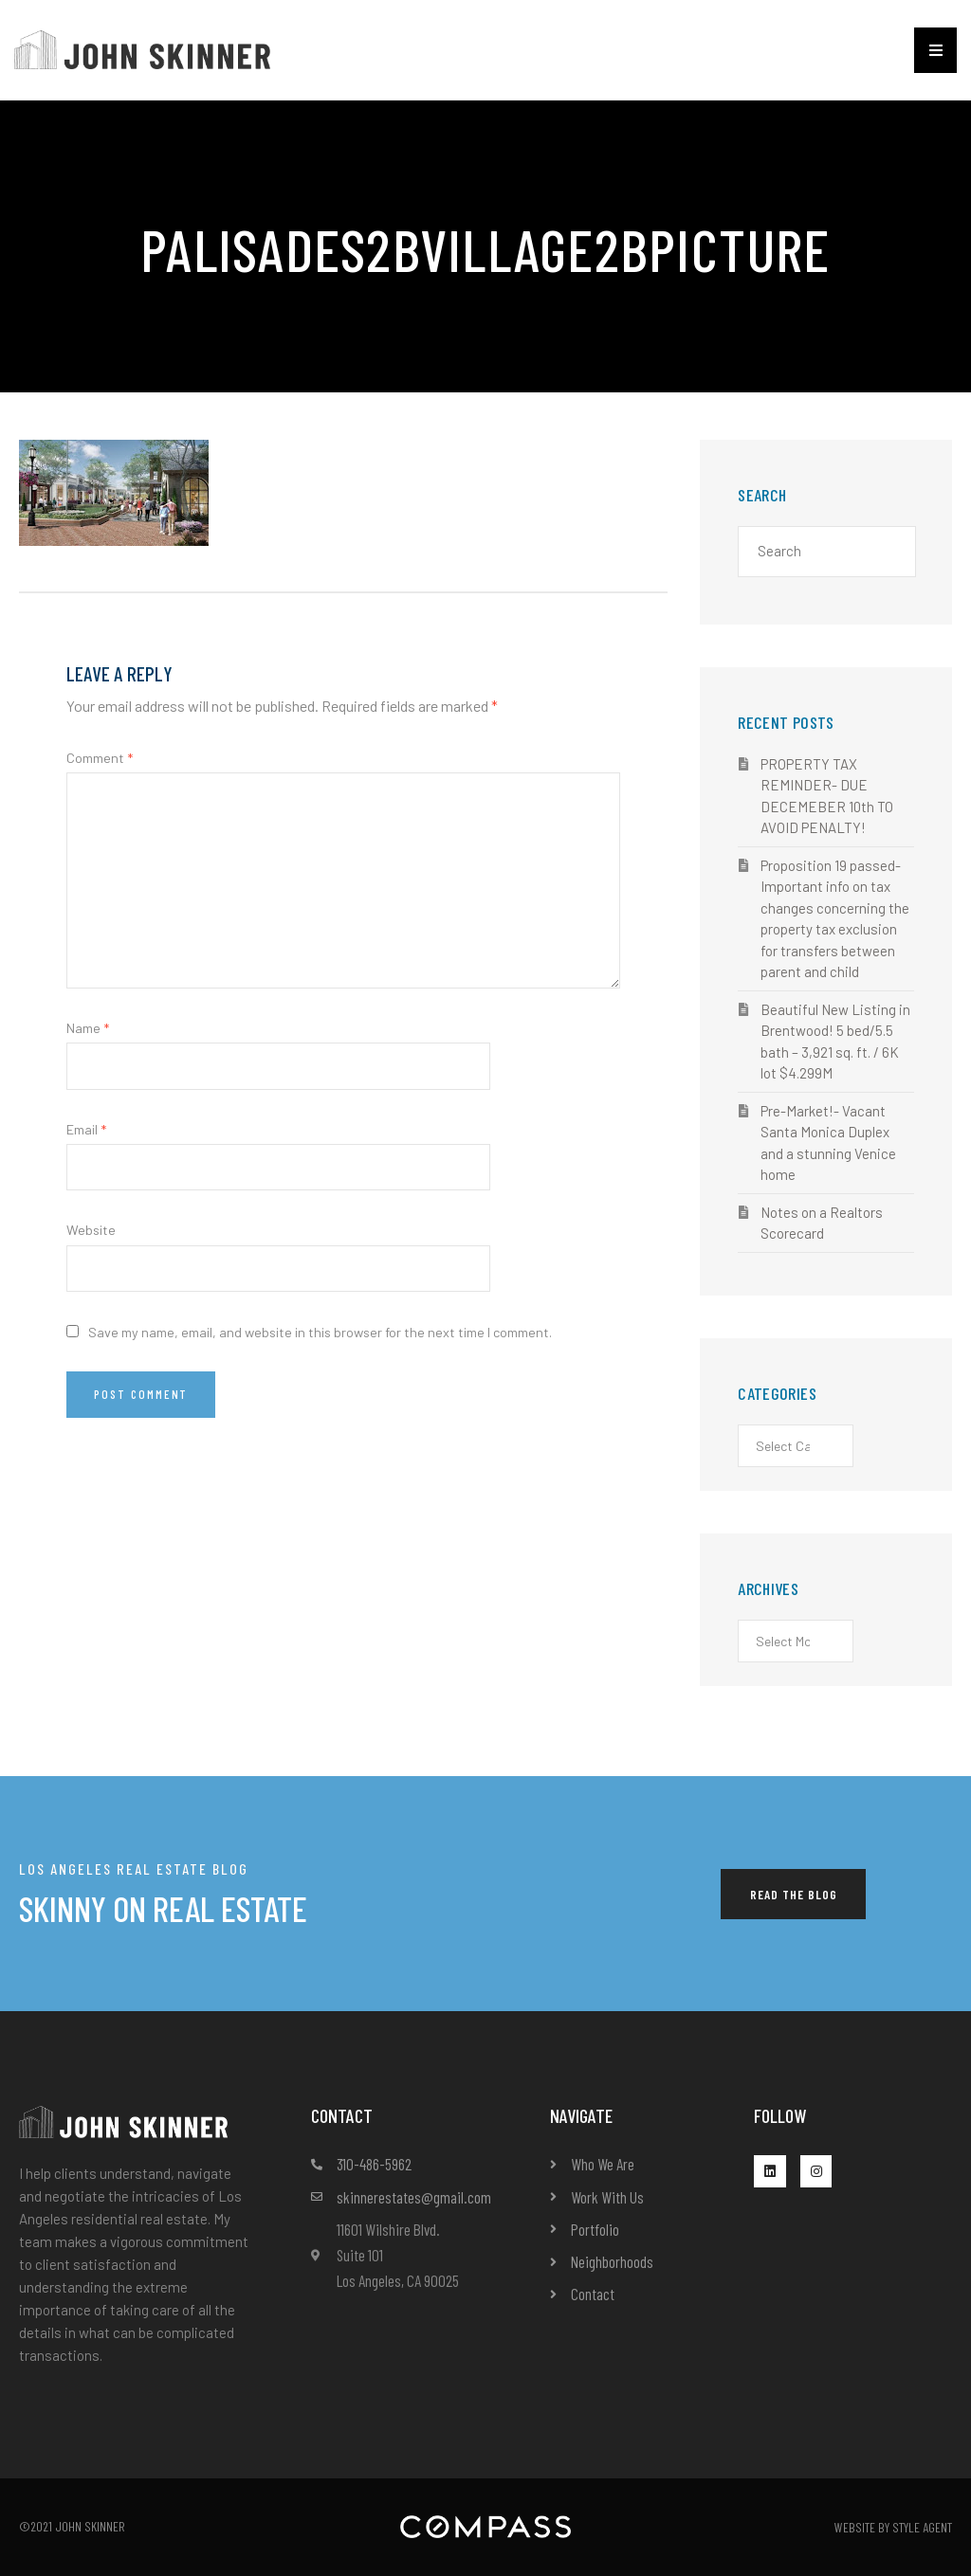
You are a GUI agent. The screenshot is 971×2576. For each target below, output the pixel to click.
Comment (99, 758)
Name (87, 1028)
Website (91, 1230)
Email (86, 1129)
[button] (935, 50)
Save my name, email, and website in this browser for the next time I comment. (320, 1332)
